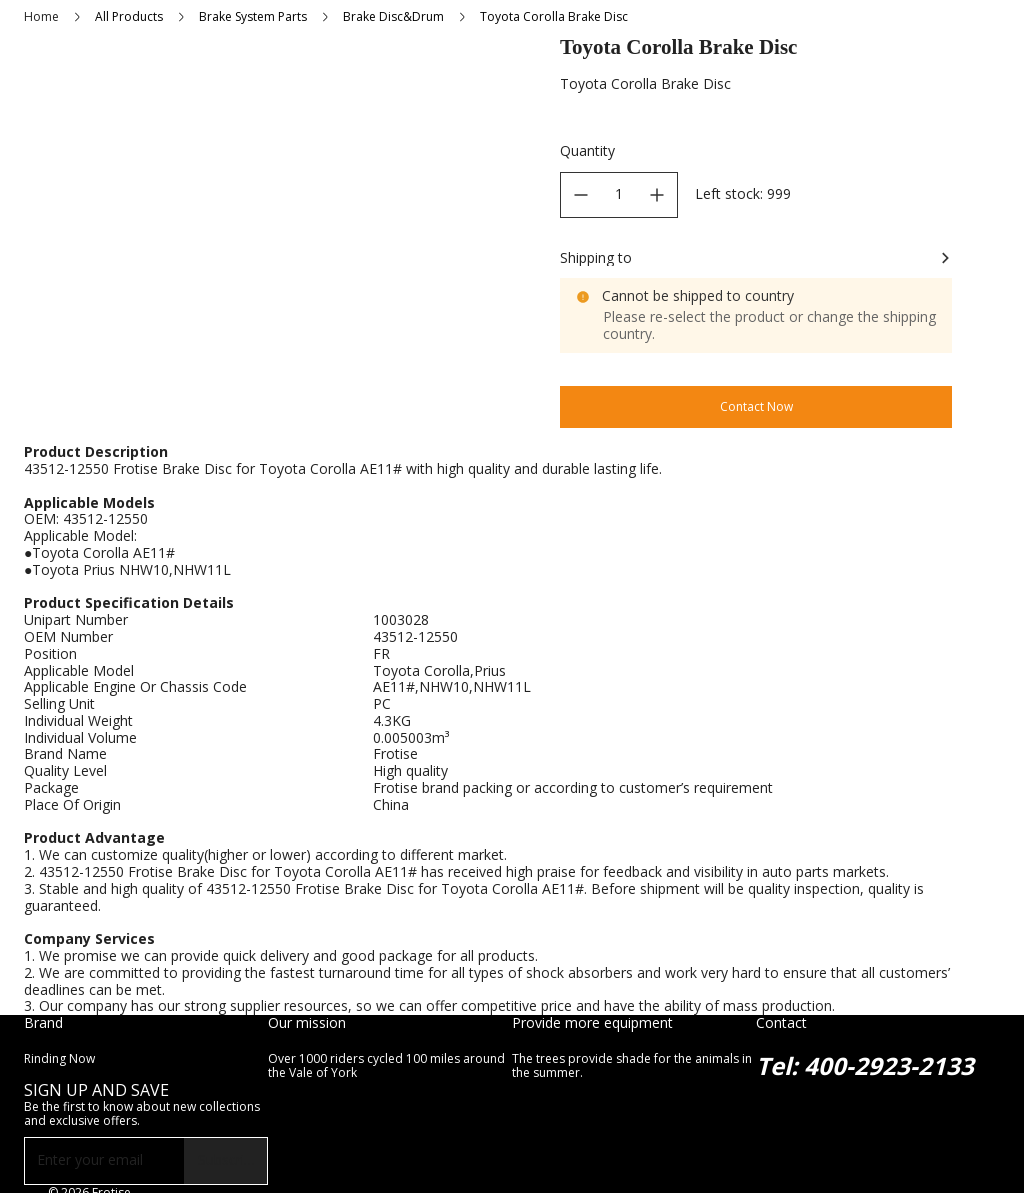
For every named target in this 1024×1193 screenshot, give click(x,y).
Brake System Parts (253, 16)
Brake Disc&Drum (393, 16)
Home (41, 16)
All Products (129, 16)
